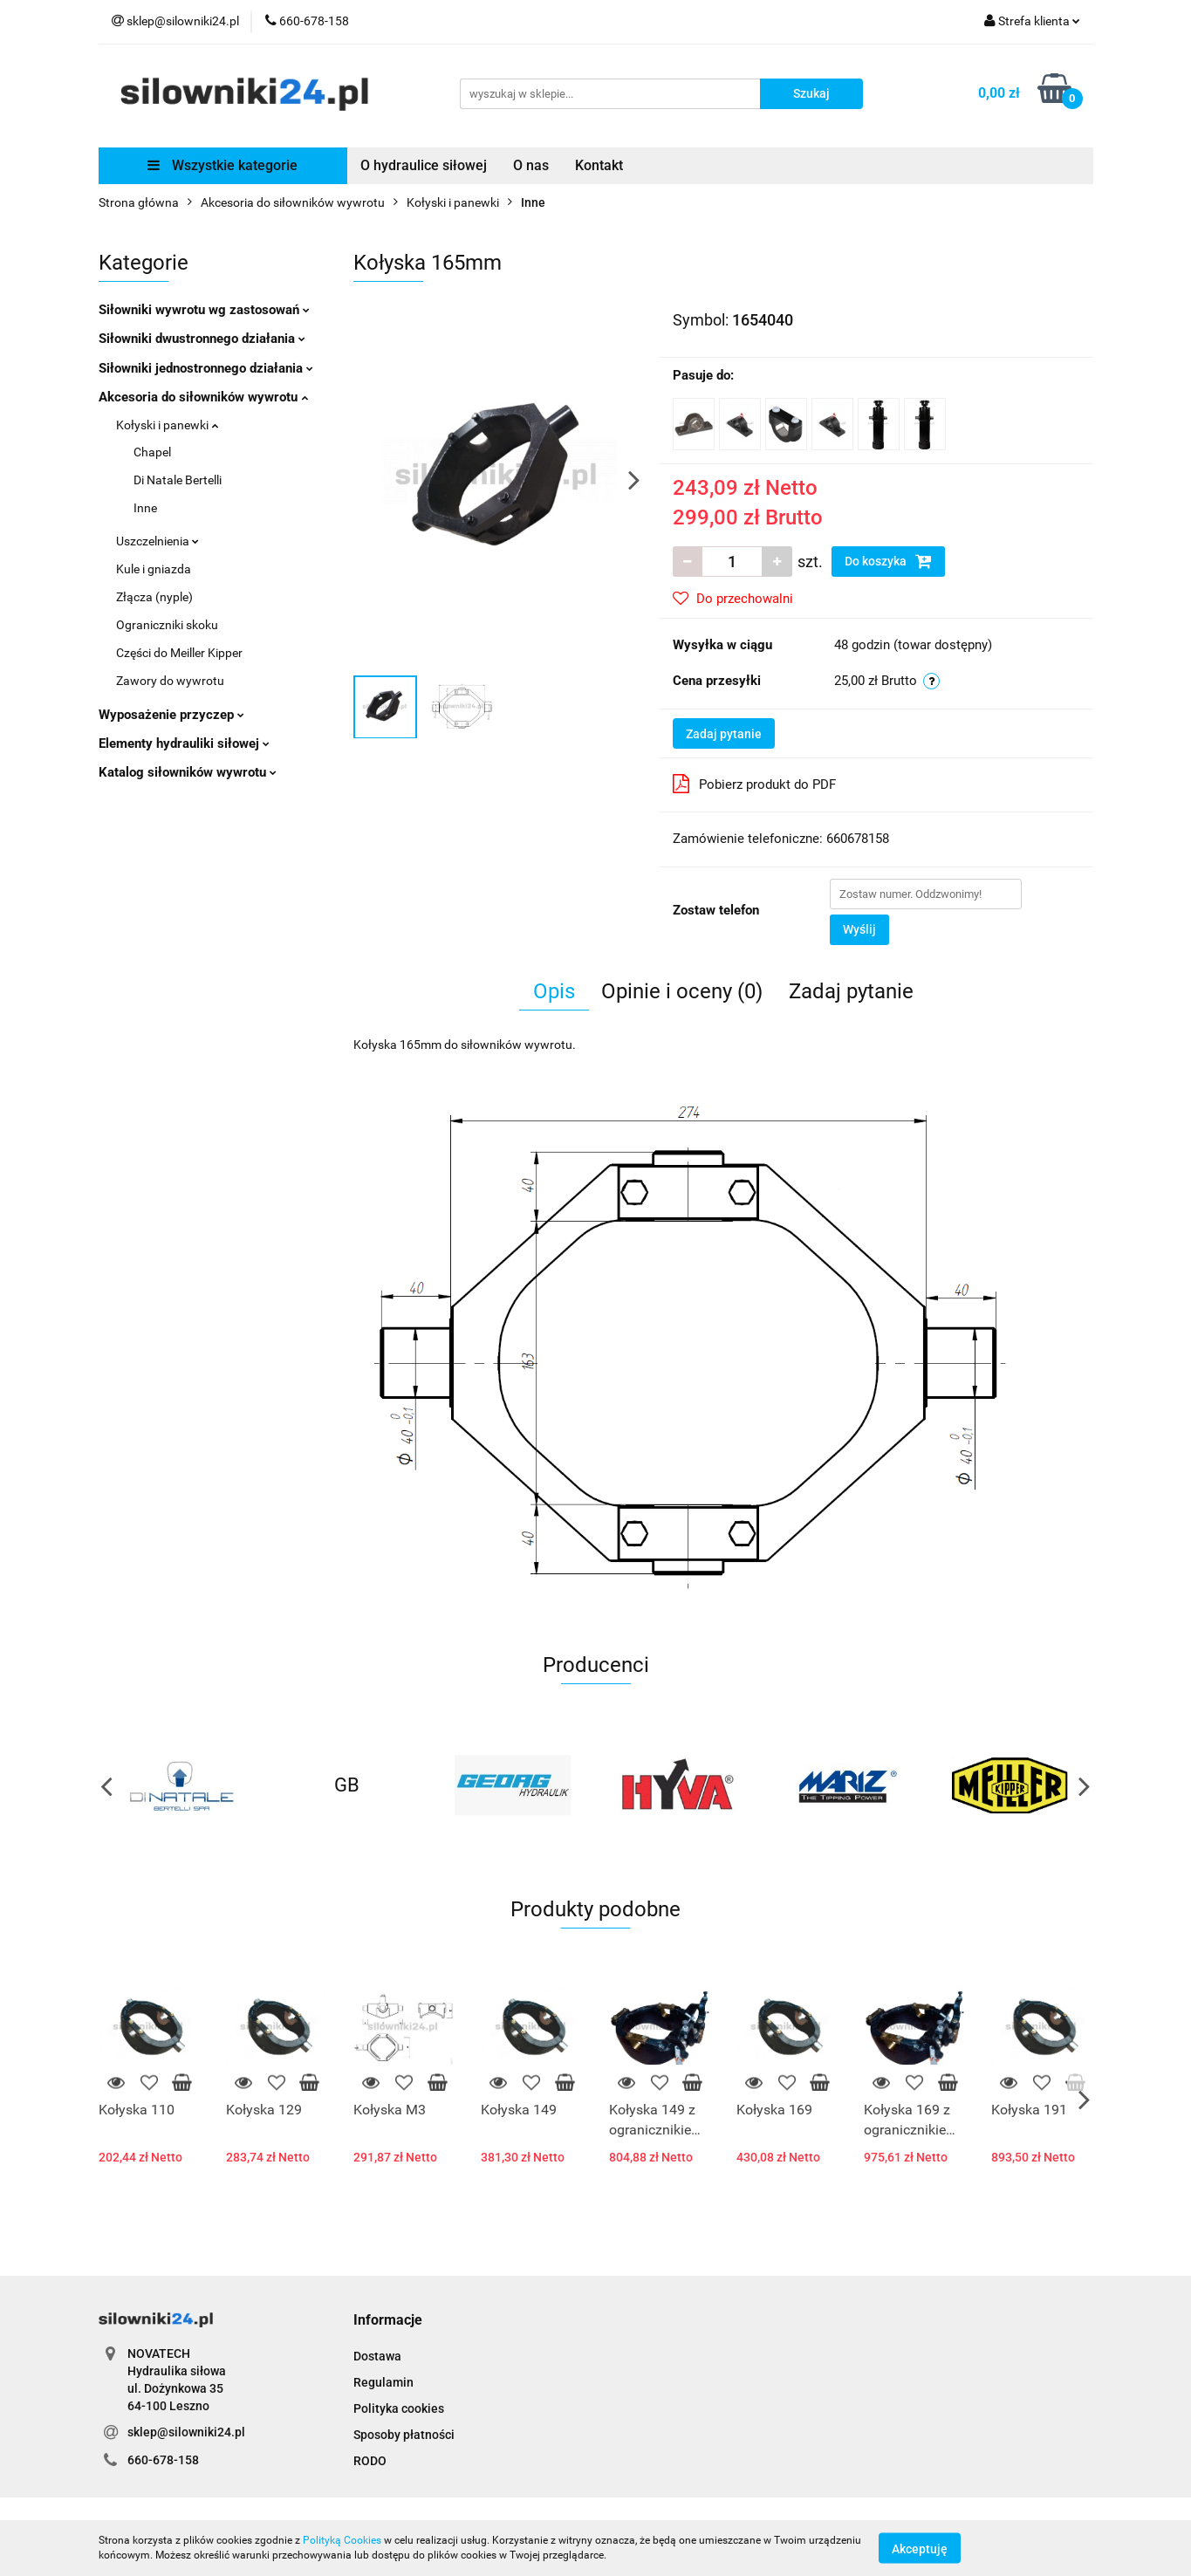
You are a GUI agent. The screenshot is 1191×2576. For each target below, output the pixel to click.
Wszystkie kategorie (222, 165)
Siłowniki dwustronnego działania (202, 338)
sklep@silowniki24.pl (186, 2432)
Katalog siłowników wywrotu (188, 772)
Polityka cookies (398, 2408)
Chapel (152, 452)
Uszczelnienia (157, 541)
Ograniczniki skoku (167, 625)
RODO (370, 2461)
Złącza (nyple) (154, 597)
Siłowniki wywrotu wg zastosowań (204, 310)
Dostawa (377, 2356)
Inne (145, 508)
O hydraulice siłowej (423, 165)
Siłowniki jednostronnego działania (206, 368)
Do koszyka (888, 561)
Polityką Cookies (342, 2540)
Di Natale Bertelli (177, 480)
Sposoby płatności (404, 2435)
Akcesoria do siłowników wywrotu (203, 397)
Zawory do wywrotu (170, 681)
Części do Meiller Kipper (179, 653)
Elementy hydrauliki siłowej (184, 743)
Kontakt (599, 165)
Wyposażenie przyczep (171, 715)
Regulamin (383, 2382)
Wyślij (859, 929)
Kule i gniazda (153, 569)
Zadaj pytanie (724, 734)
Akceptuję (920, 2548)
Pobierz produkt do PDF (754, 783)
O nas (531, 165)
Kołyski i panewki (167, 425)
